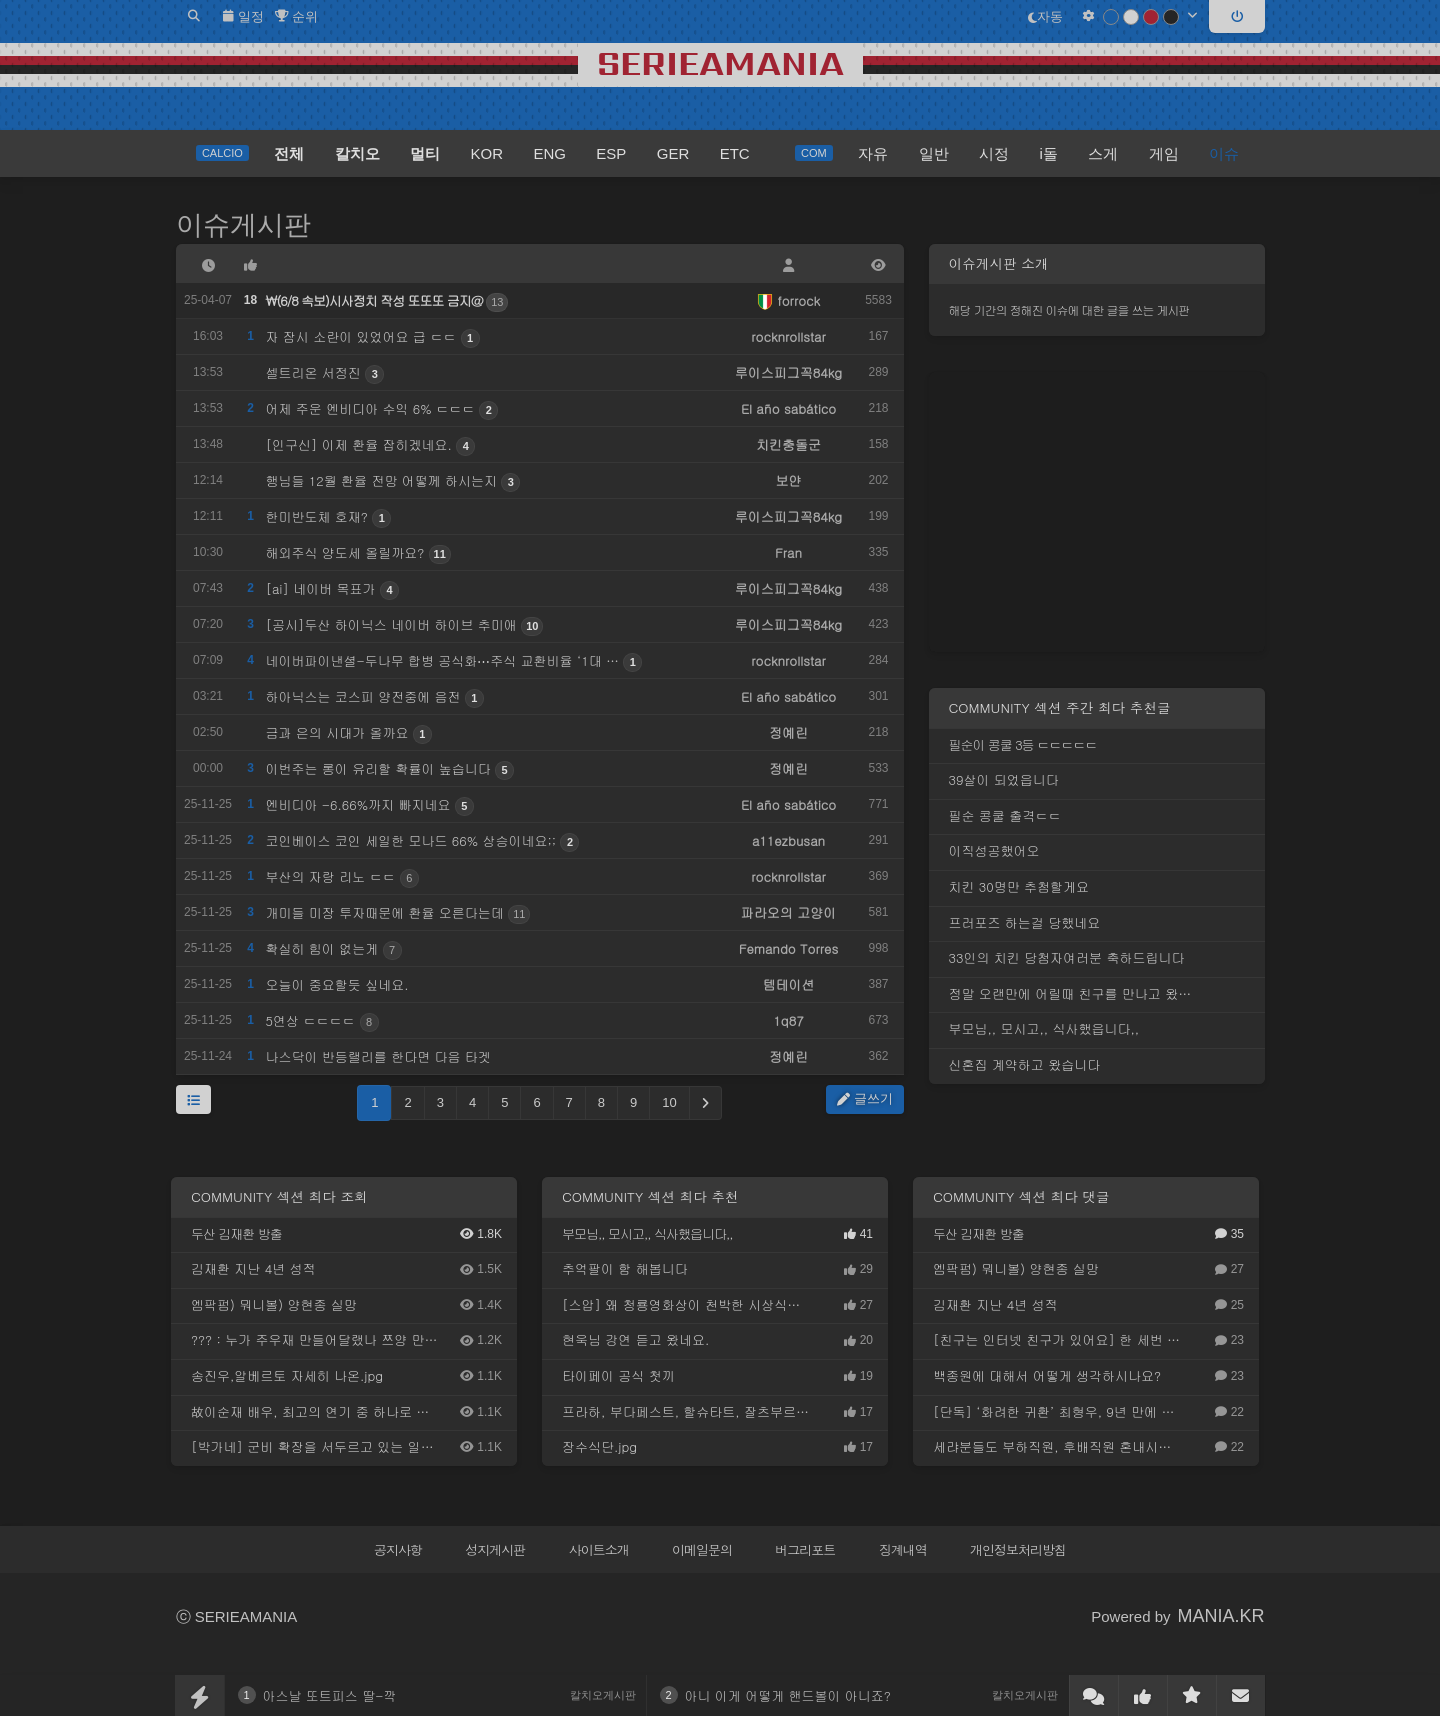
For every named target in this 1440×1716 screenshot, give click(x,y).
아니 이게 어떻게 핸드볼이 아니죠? (788, 1695)
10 (669, 1102)
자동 (1045, 16)
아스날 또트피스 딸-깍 (330, 1695)
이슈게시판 (243, 225)
